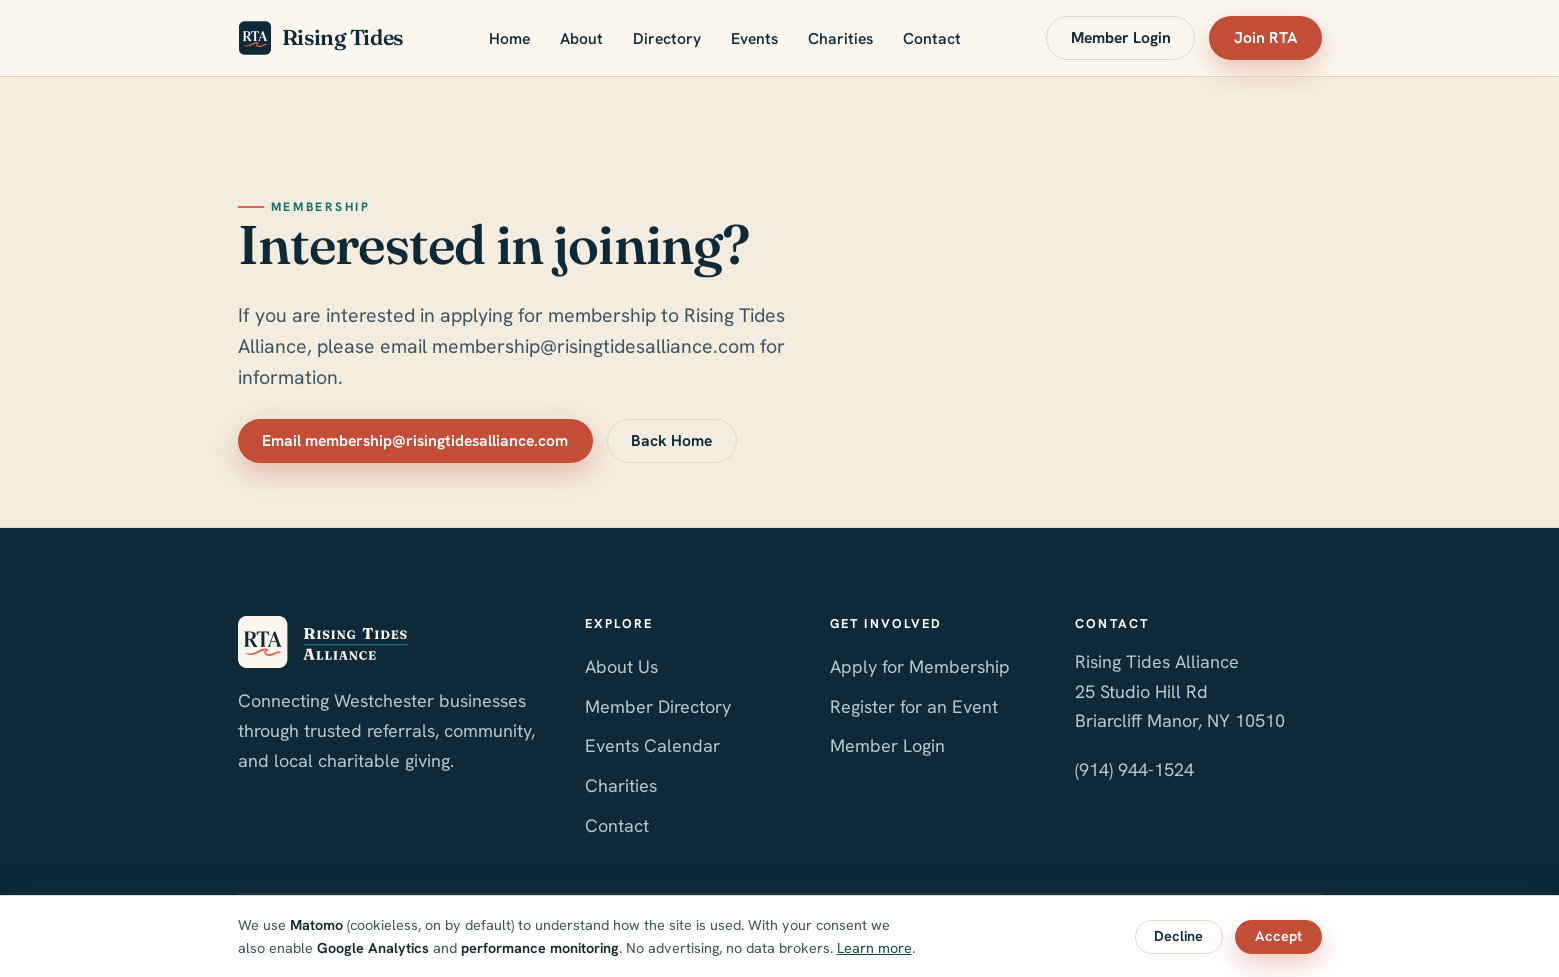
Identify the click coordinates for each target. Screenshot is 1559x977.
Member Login (1121, 37)
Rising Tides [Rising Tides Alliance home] (320, 38)
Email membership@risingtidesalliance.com (415, 440)
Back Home (671, 440)
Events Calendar (652, 745)
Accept (1278, 936)
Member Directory (658, 706)
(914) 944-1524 (1134, 769)
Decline (1178, 936)
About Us (621, 666)
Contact (932, 38)
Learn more (874, 948)
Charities (840, 38)
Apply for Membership (920, 666)
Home (509, 38)
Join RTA (1265, 37)
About (581, 38)
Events (754, 38)
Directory (667, 38)
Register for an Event (914, 706)
